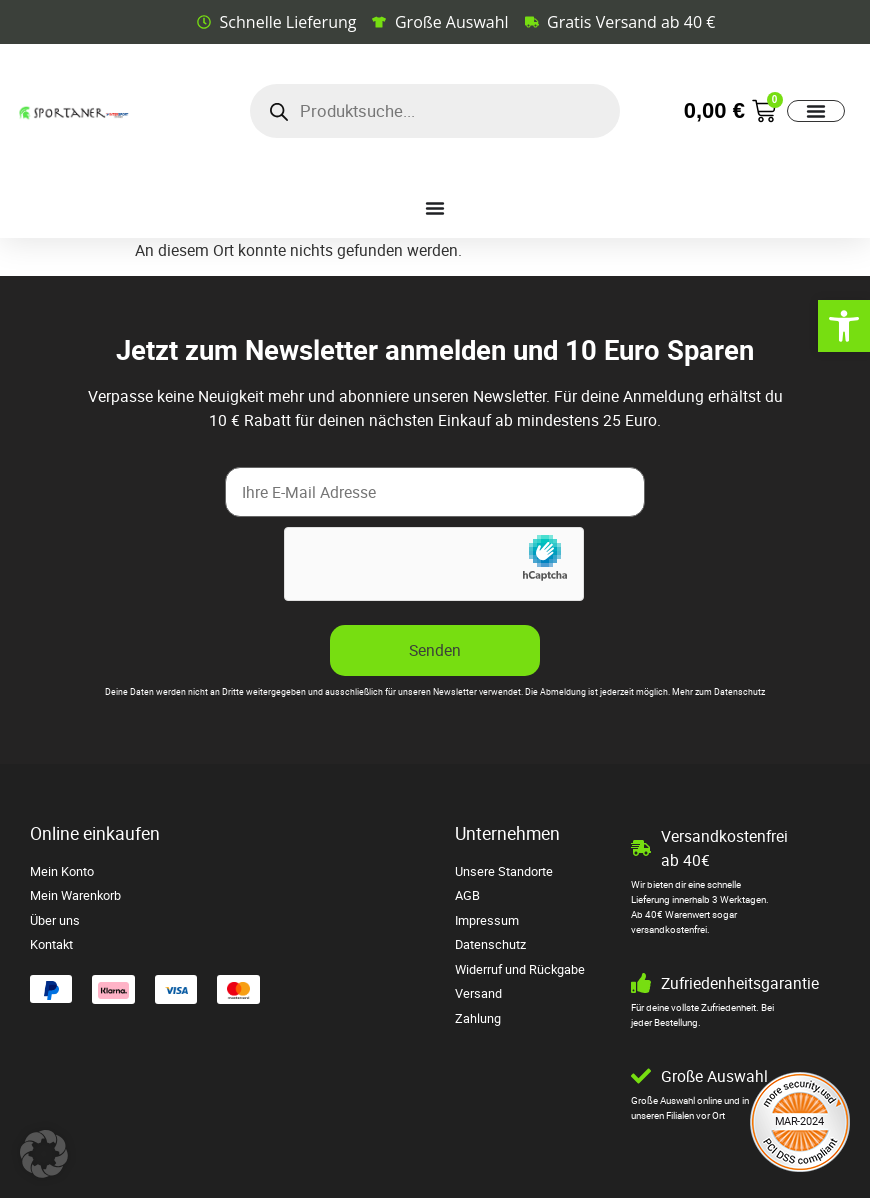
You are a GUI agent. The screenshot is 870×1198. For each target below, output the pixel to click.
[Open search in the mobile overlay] (435, 111)
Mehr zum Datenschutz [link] (718, 692)
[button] (44, 1154)
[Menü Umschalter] (816, 111)
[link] (844, 326)
